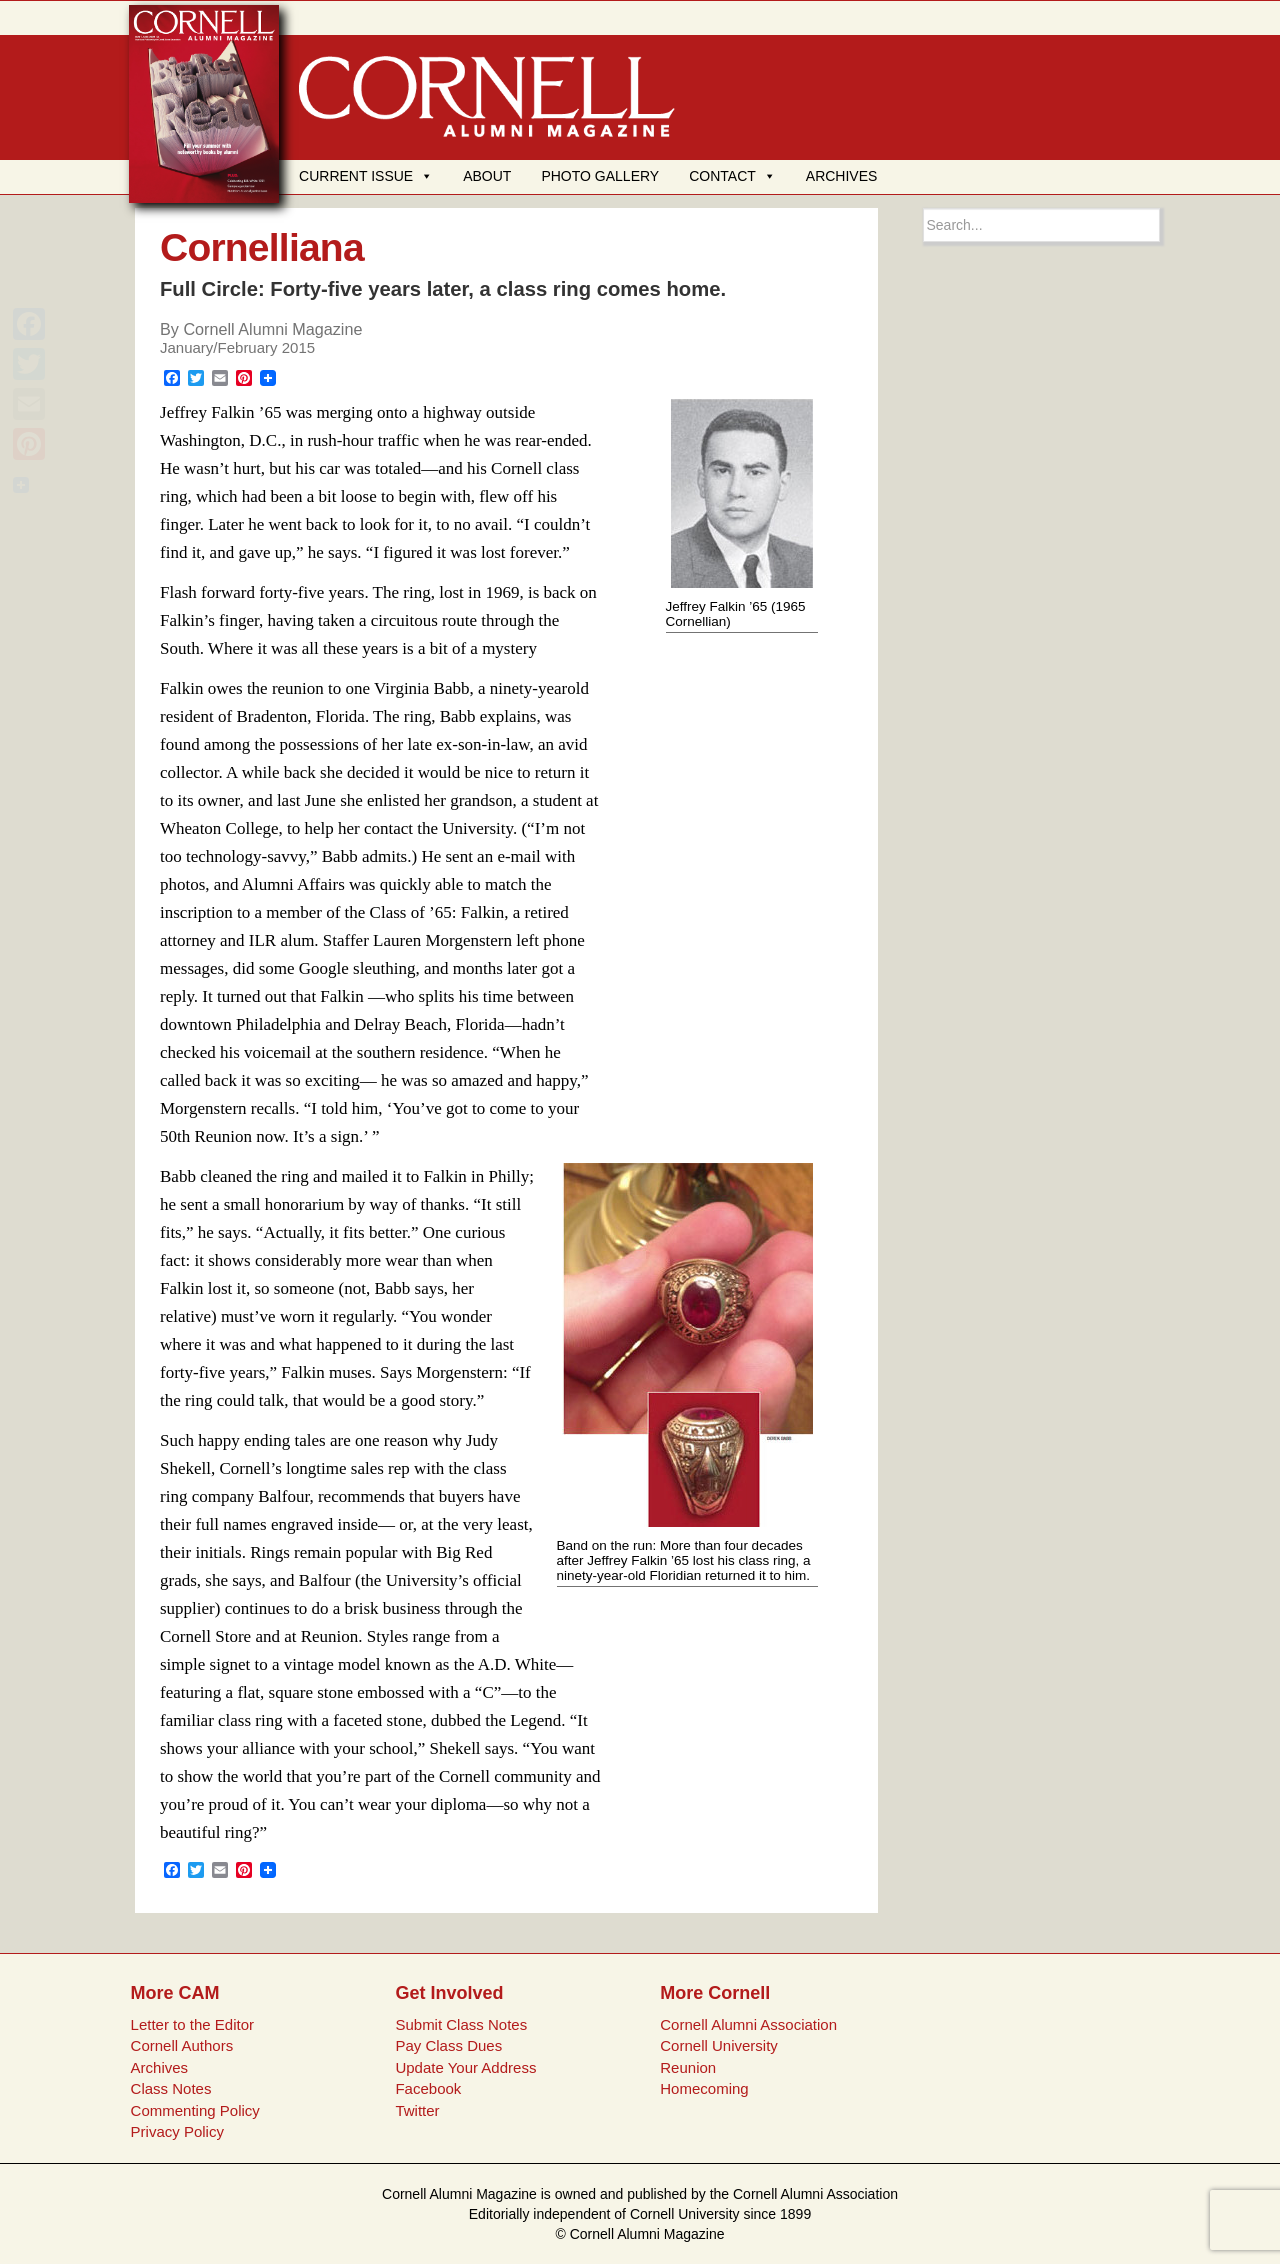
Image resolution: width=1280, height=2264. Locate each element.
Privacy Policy (177, 2131)
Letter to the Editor (192, 2024)
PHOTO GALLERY (600, 176)
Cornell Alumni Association (748, 2024)
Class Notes (171, 2088)
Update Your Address (465, 2067)
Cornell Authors (182, 2045)
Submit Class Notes (461, 2024)
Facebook (428, 2088)
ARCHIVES (842, 176)
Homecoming (704, 2088)
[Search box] (1042, 225)
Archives (160, 2067)
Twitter (417, 2110)
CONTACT (732, 176)
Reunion (688, 2067)
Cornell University (719, 2045)
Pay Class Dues (448, 2045)
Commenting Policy (195, 2110)
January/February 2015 (237, 347)
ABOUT (487, 176)
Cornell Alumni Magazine (272, 329)
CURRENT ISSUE (366, 176)
